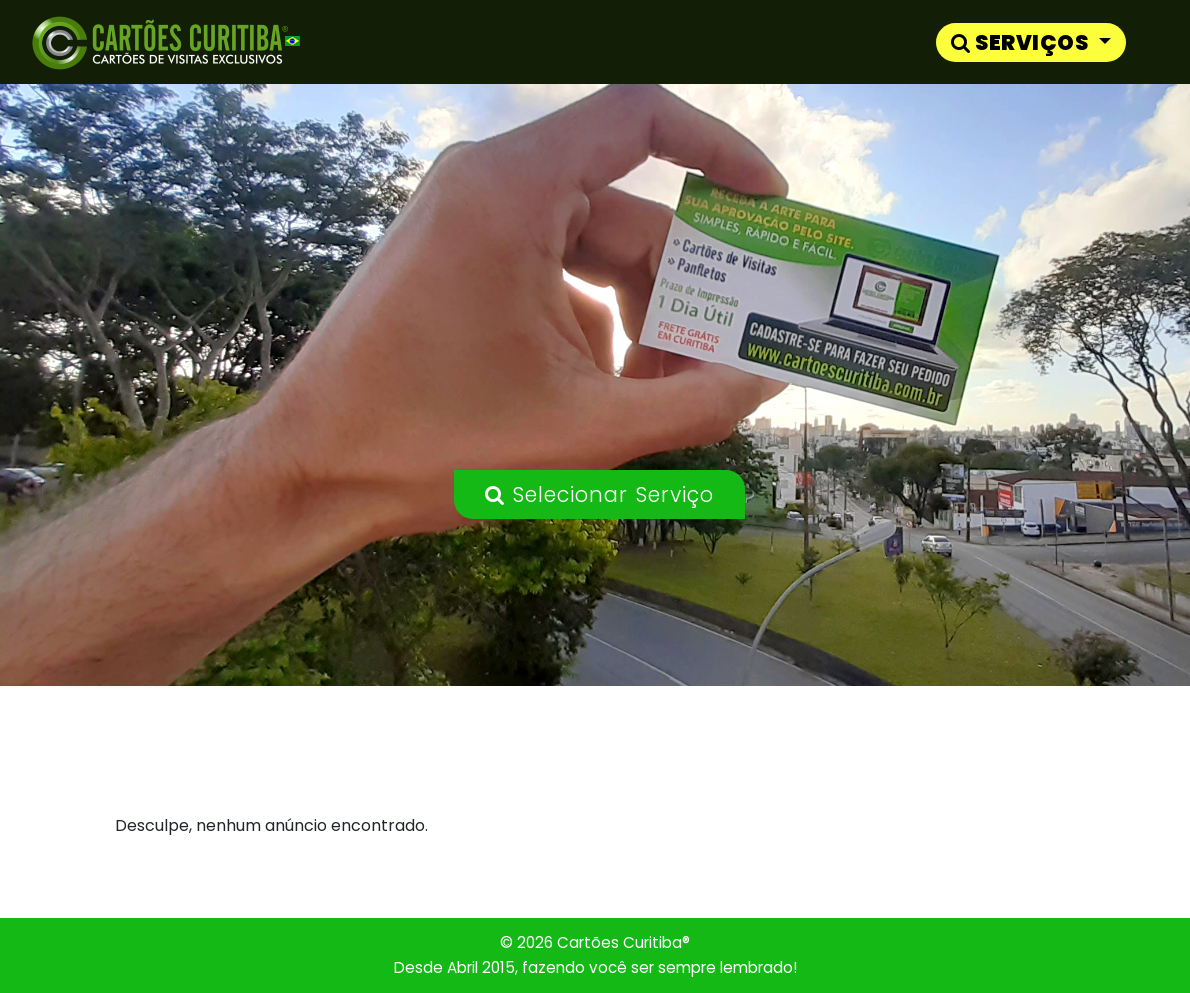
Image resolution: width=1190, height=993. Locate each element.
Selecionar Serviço (599, 494)
